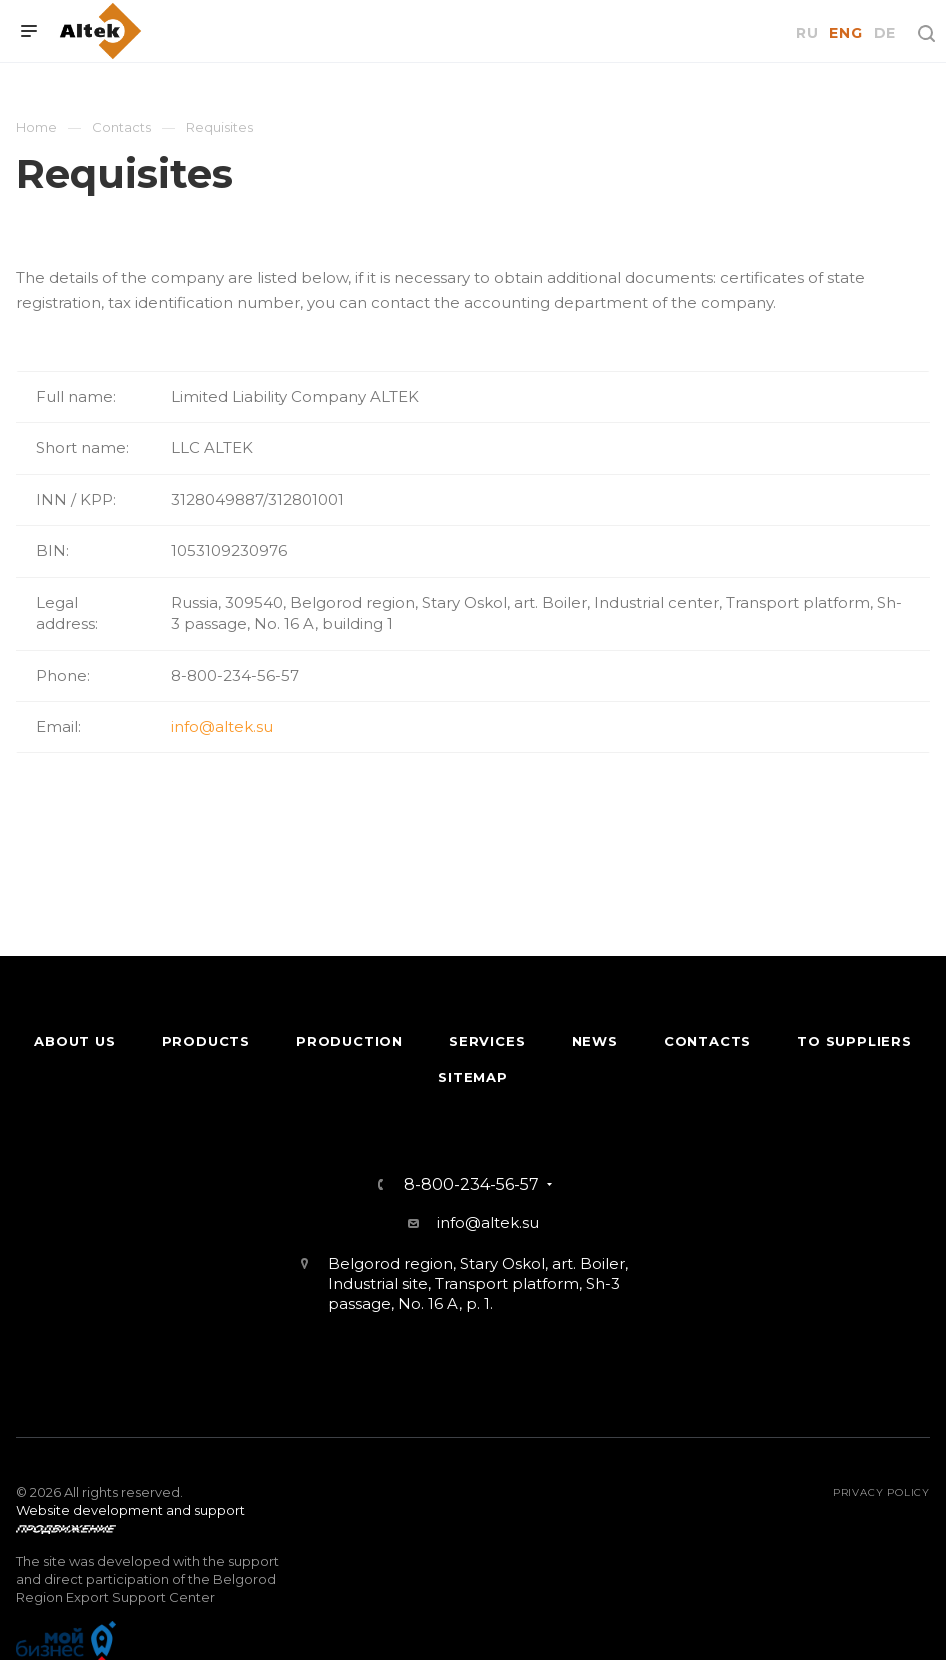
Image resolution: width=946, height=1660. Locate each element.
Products (206, 1041)
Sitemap (473, 1077)
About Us (74, 1041)
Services (487, 1041)
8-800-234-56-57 (471, 1185)
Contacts (707, 1041)
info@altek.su (222, 726)
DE (885, 33)
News (595, 1041)
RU (807, 33)
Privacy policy (881, 1492)
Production (349, 1041)
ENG (845, 33)
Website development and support (130, 1510)
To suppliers (854, 1041)
